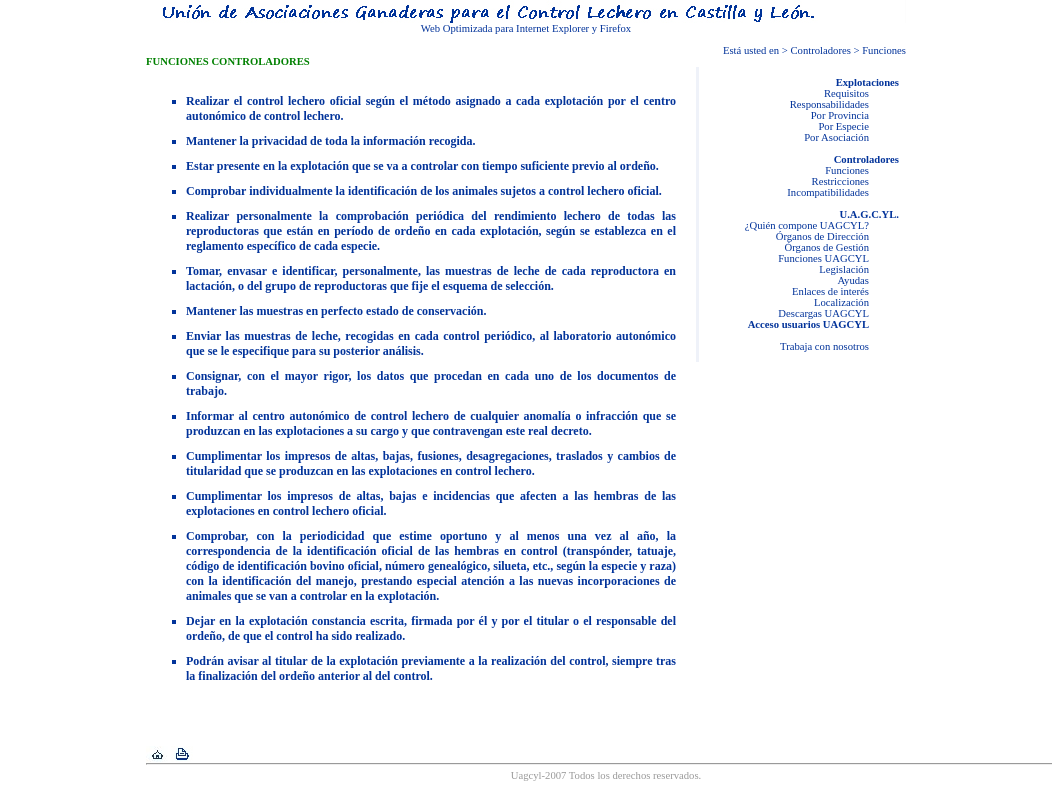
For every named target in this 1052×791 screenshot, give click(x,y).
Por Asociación (836, 137)
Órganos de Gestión (827, 247)
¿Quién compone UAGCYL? (807, 225)
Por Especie (843, 126)
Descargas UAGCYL (823, 313)
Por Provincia (840, 115)
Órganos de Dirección (822, 236)
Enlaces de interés (830, 291)
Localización (841, 302)
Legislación (844, 269)
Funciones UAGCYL (823, 258)
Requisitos (846, 93)
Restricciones (840, 181)
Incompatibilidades (828, 192)
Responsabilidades (829, 104)
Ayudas (853, 280)
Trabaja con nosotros (824, 346)
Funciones (847, 170)
